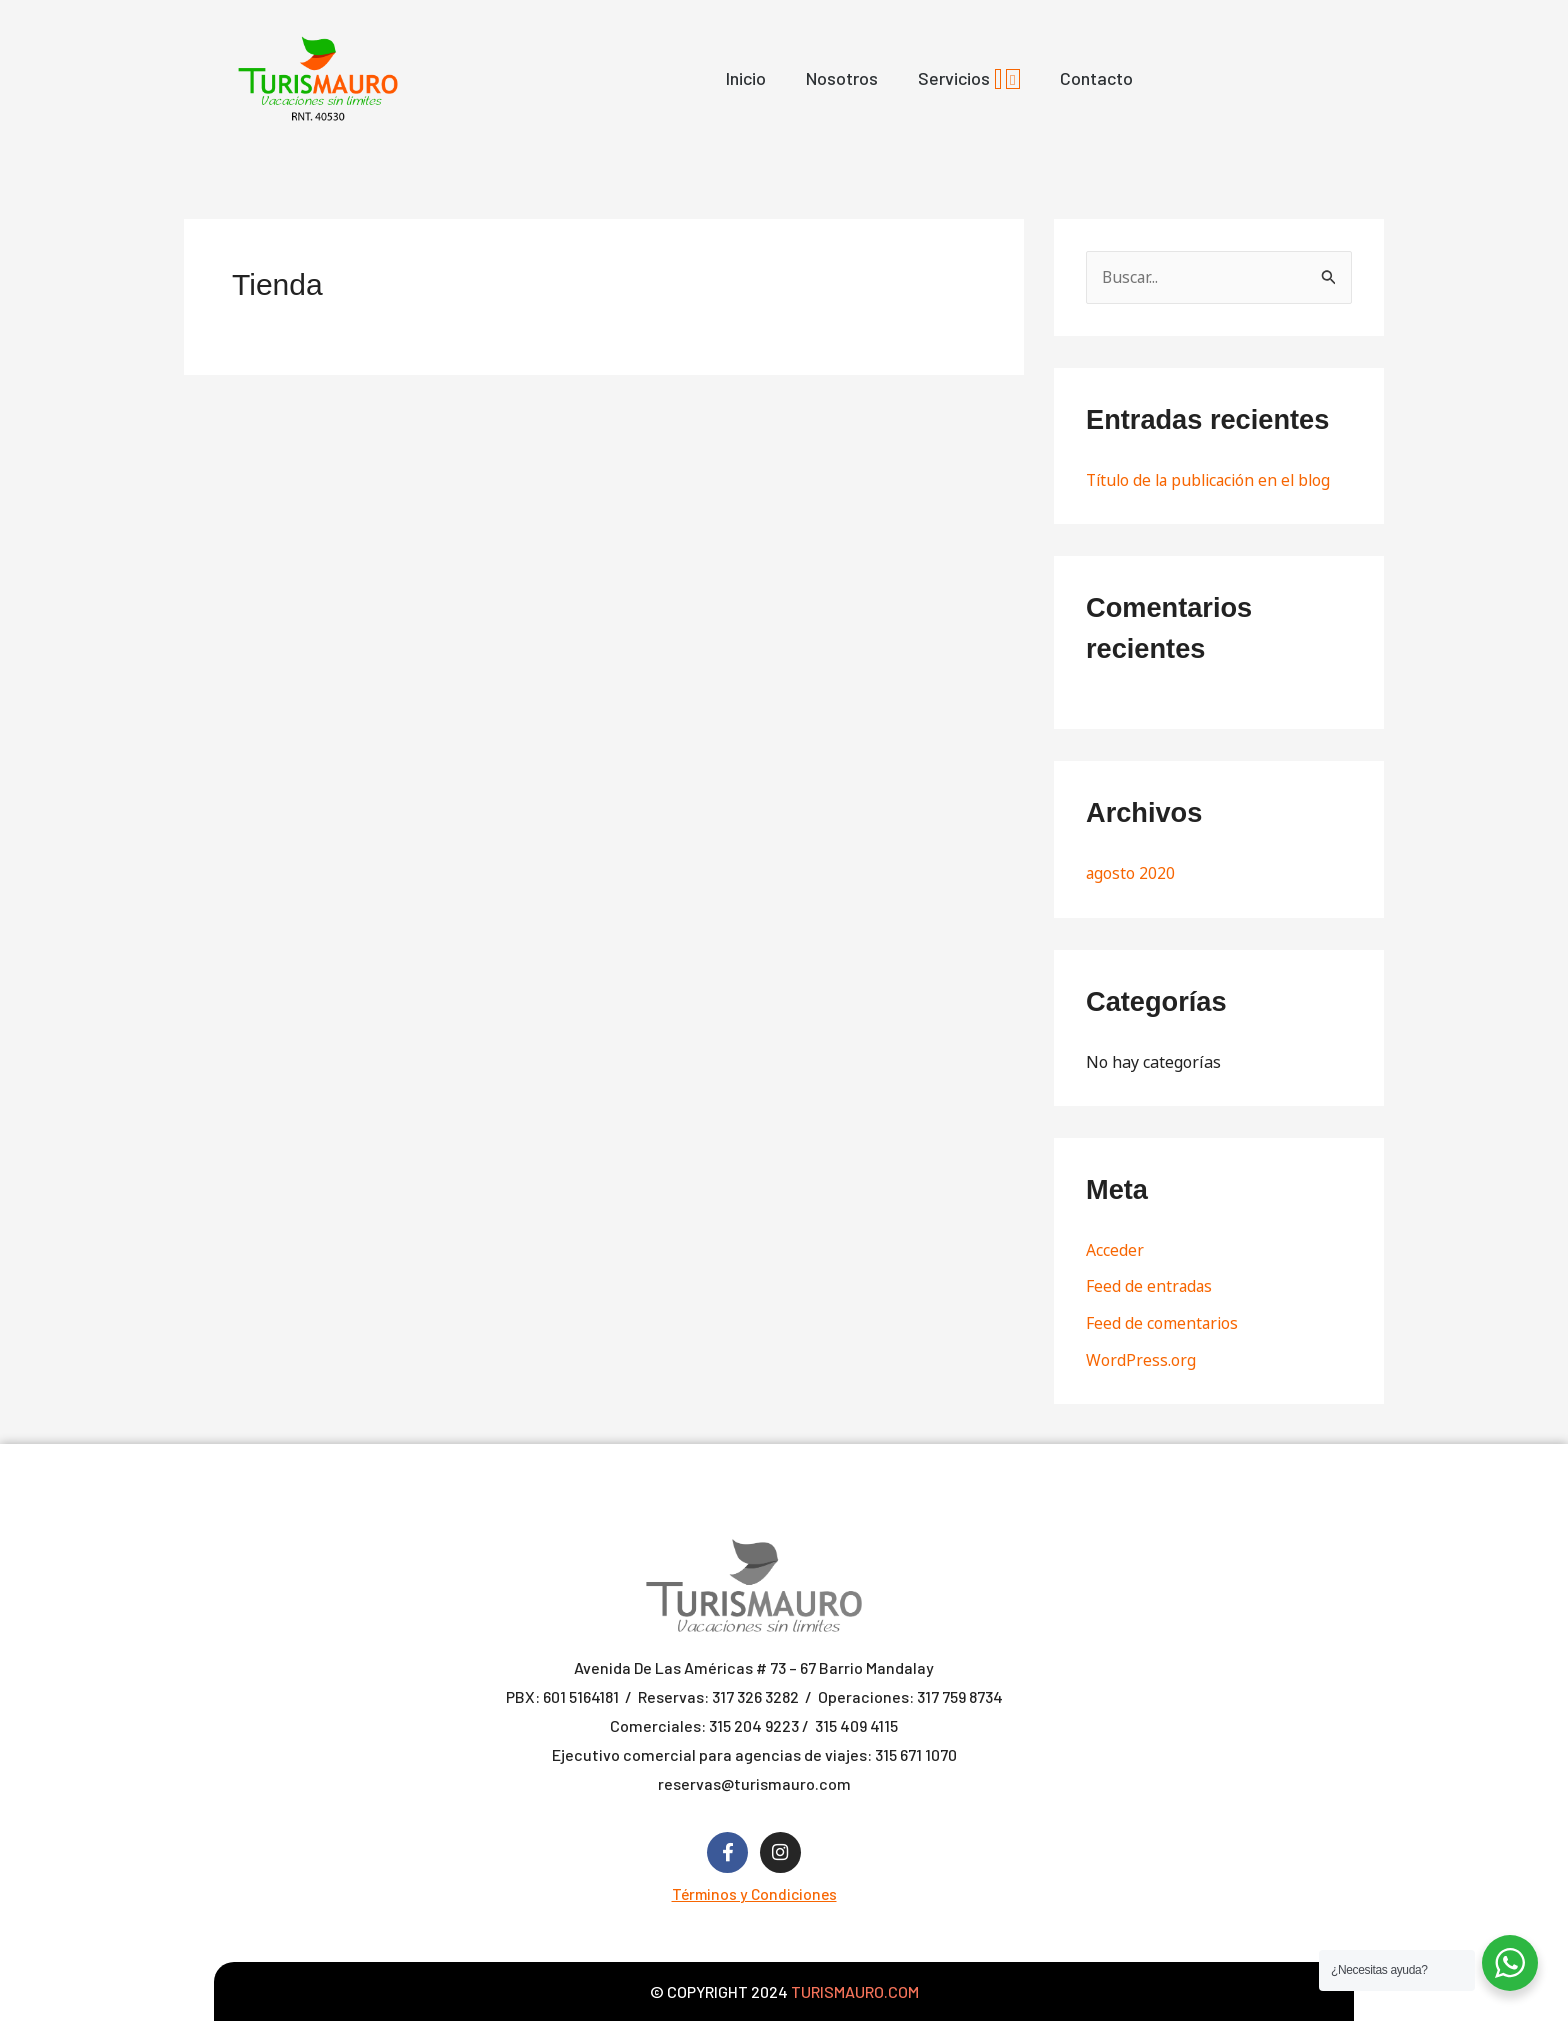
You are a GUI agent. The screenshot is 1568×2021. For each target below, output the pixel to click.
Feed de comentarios (1163, 1321)
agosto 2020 (1131, 873)
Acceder (1115, 1249)
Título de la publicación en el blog (1213, 480)
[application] (998, 79)
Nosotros (842, 78)
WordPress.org (1141, 1357)
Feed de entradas (1150, 1285)
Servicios (969, 78)
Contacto (1096, 78)
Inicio (746, 78)
